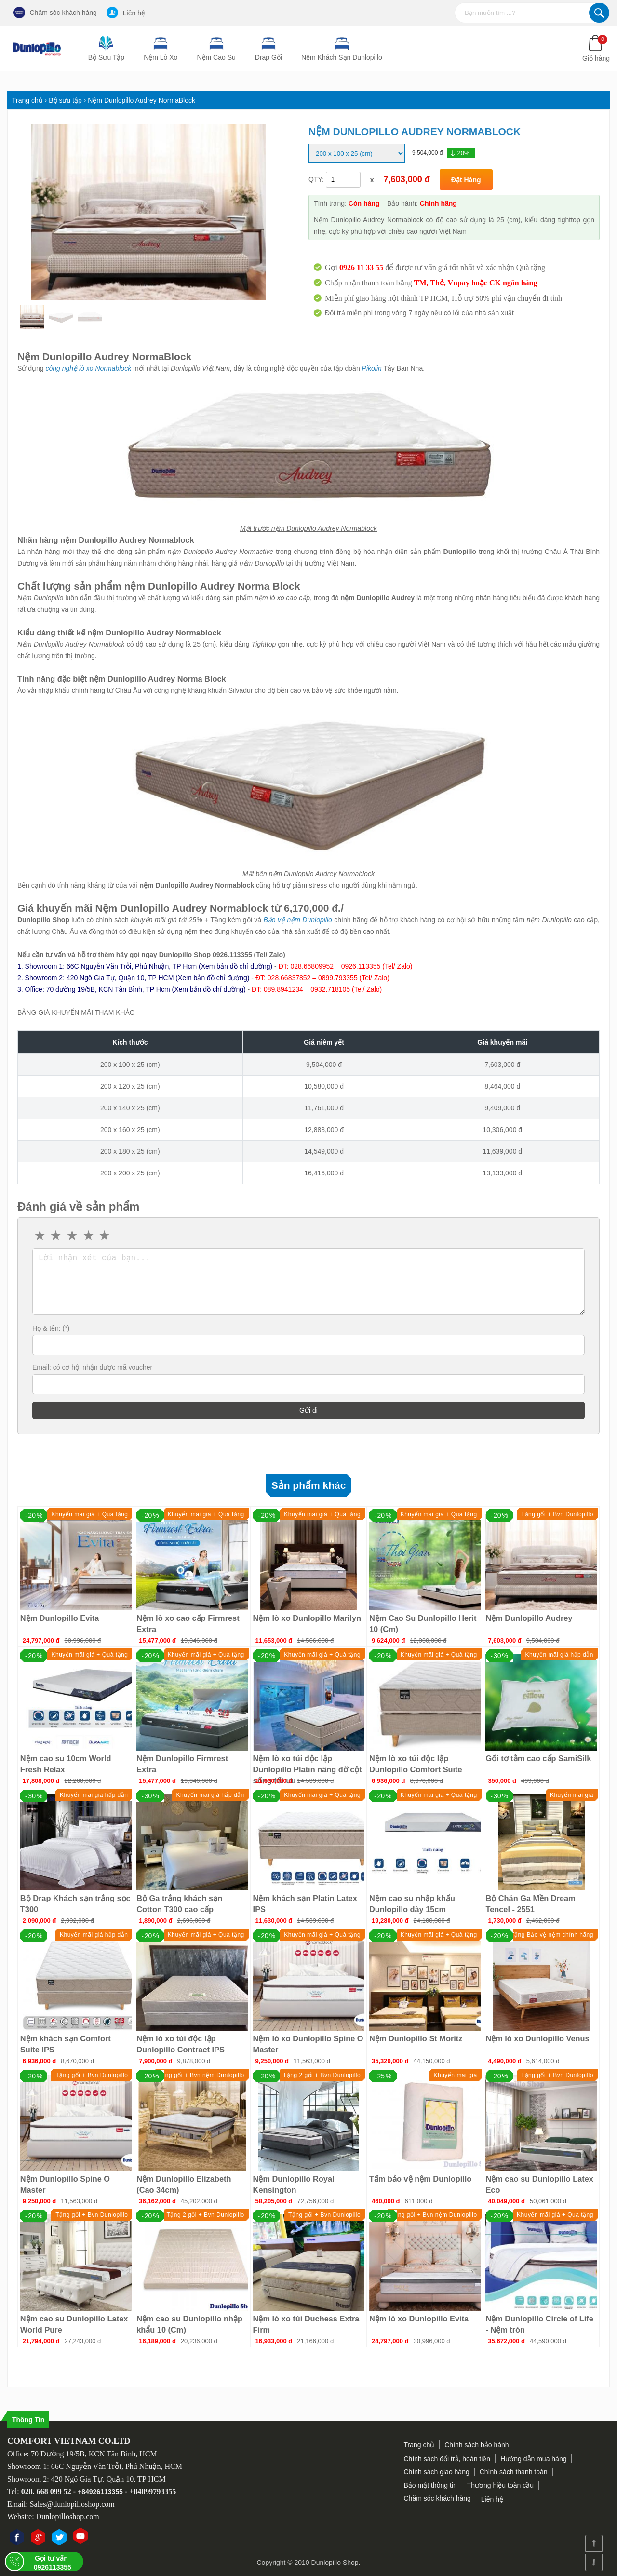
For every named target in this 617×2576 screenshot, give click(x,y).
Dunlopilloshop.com (67, 2516)
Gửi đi (308, 1410)
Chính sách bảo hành (476, 2445)
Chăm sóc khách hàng (55, 12)
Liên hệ (126, 12)
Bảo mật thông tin (430, 2485)
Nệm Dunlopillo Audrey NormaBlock (104, 356)
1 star (40, 1235)
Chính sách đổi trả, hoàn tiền (447, 2459)
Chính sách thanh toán (514, 2472)
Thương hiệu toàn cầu (500, 2485)
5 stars (105, 1235)
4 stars (89, 1235)
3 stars (73, 1235)
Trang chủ (419, 2445)
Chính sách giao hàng (436, 2472)
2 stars (57, 1235)
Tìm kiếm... (599, 13)
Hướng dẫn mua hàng (533, 2459)
